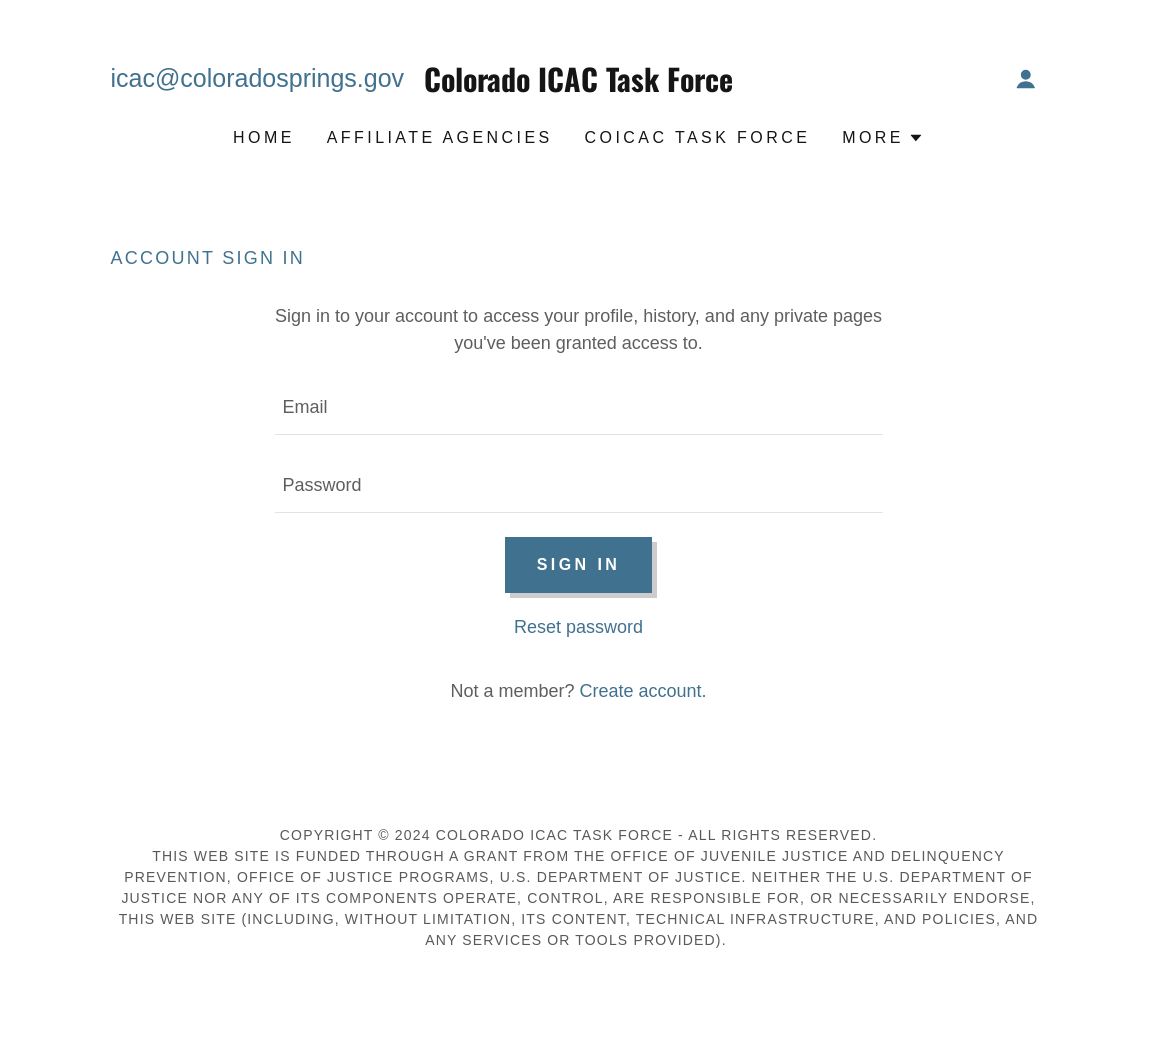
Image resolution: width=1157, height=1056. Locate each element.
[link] (578, 86)
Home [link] (264, 137)
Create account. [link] (643, 691)
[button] (1026, 79)
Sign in (579, 564)
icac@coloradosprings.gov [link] (258, 78)
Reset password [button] (578, 627)
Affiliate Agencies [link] (440, 137)
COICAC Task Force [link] (698, 137)
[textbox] (579, 408)
